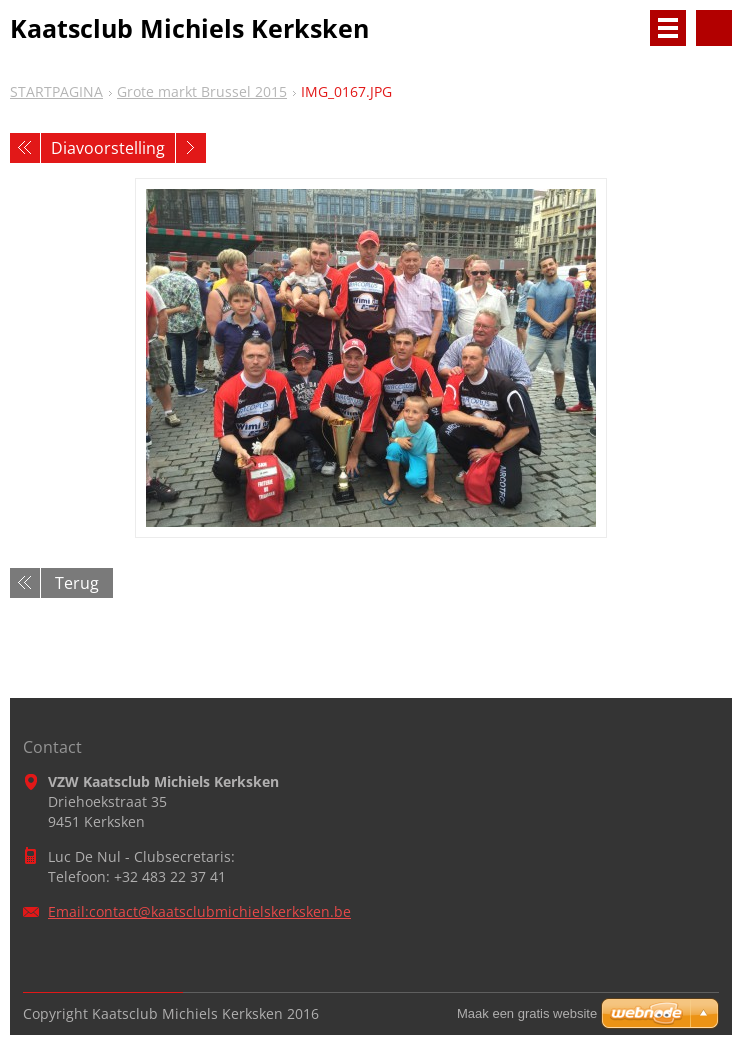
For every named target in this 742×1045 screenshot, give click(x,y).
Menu (668, 28)
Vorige (25, 148)
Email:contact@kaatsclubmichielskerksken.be (199, 911)
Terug (77, 583)
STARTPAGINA (56, 91)
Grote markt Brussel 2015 (202, 91)
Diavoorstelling (108, 148)
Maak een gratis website (527, 1013)
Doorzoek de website (714, 28)
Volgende (191, 148)
